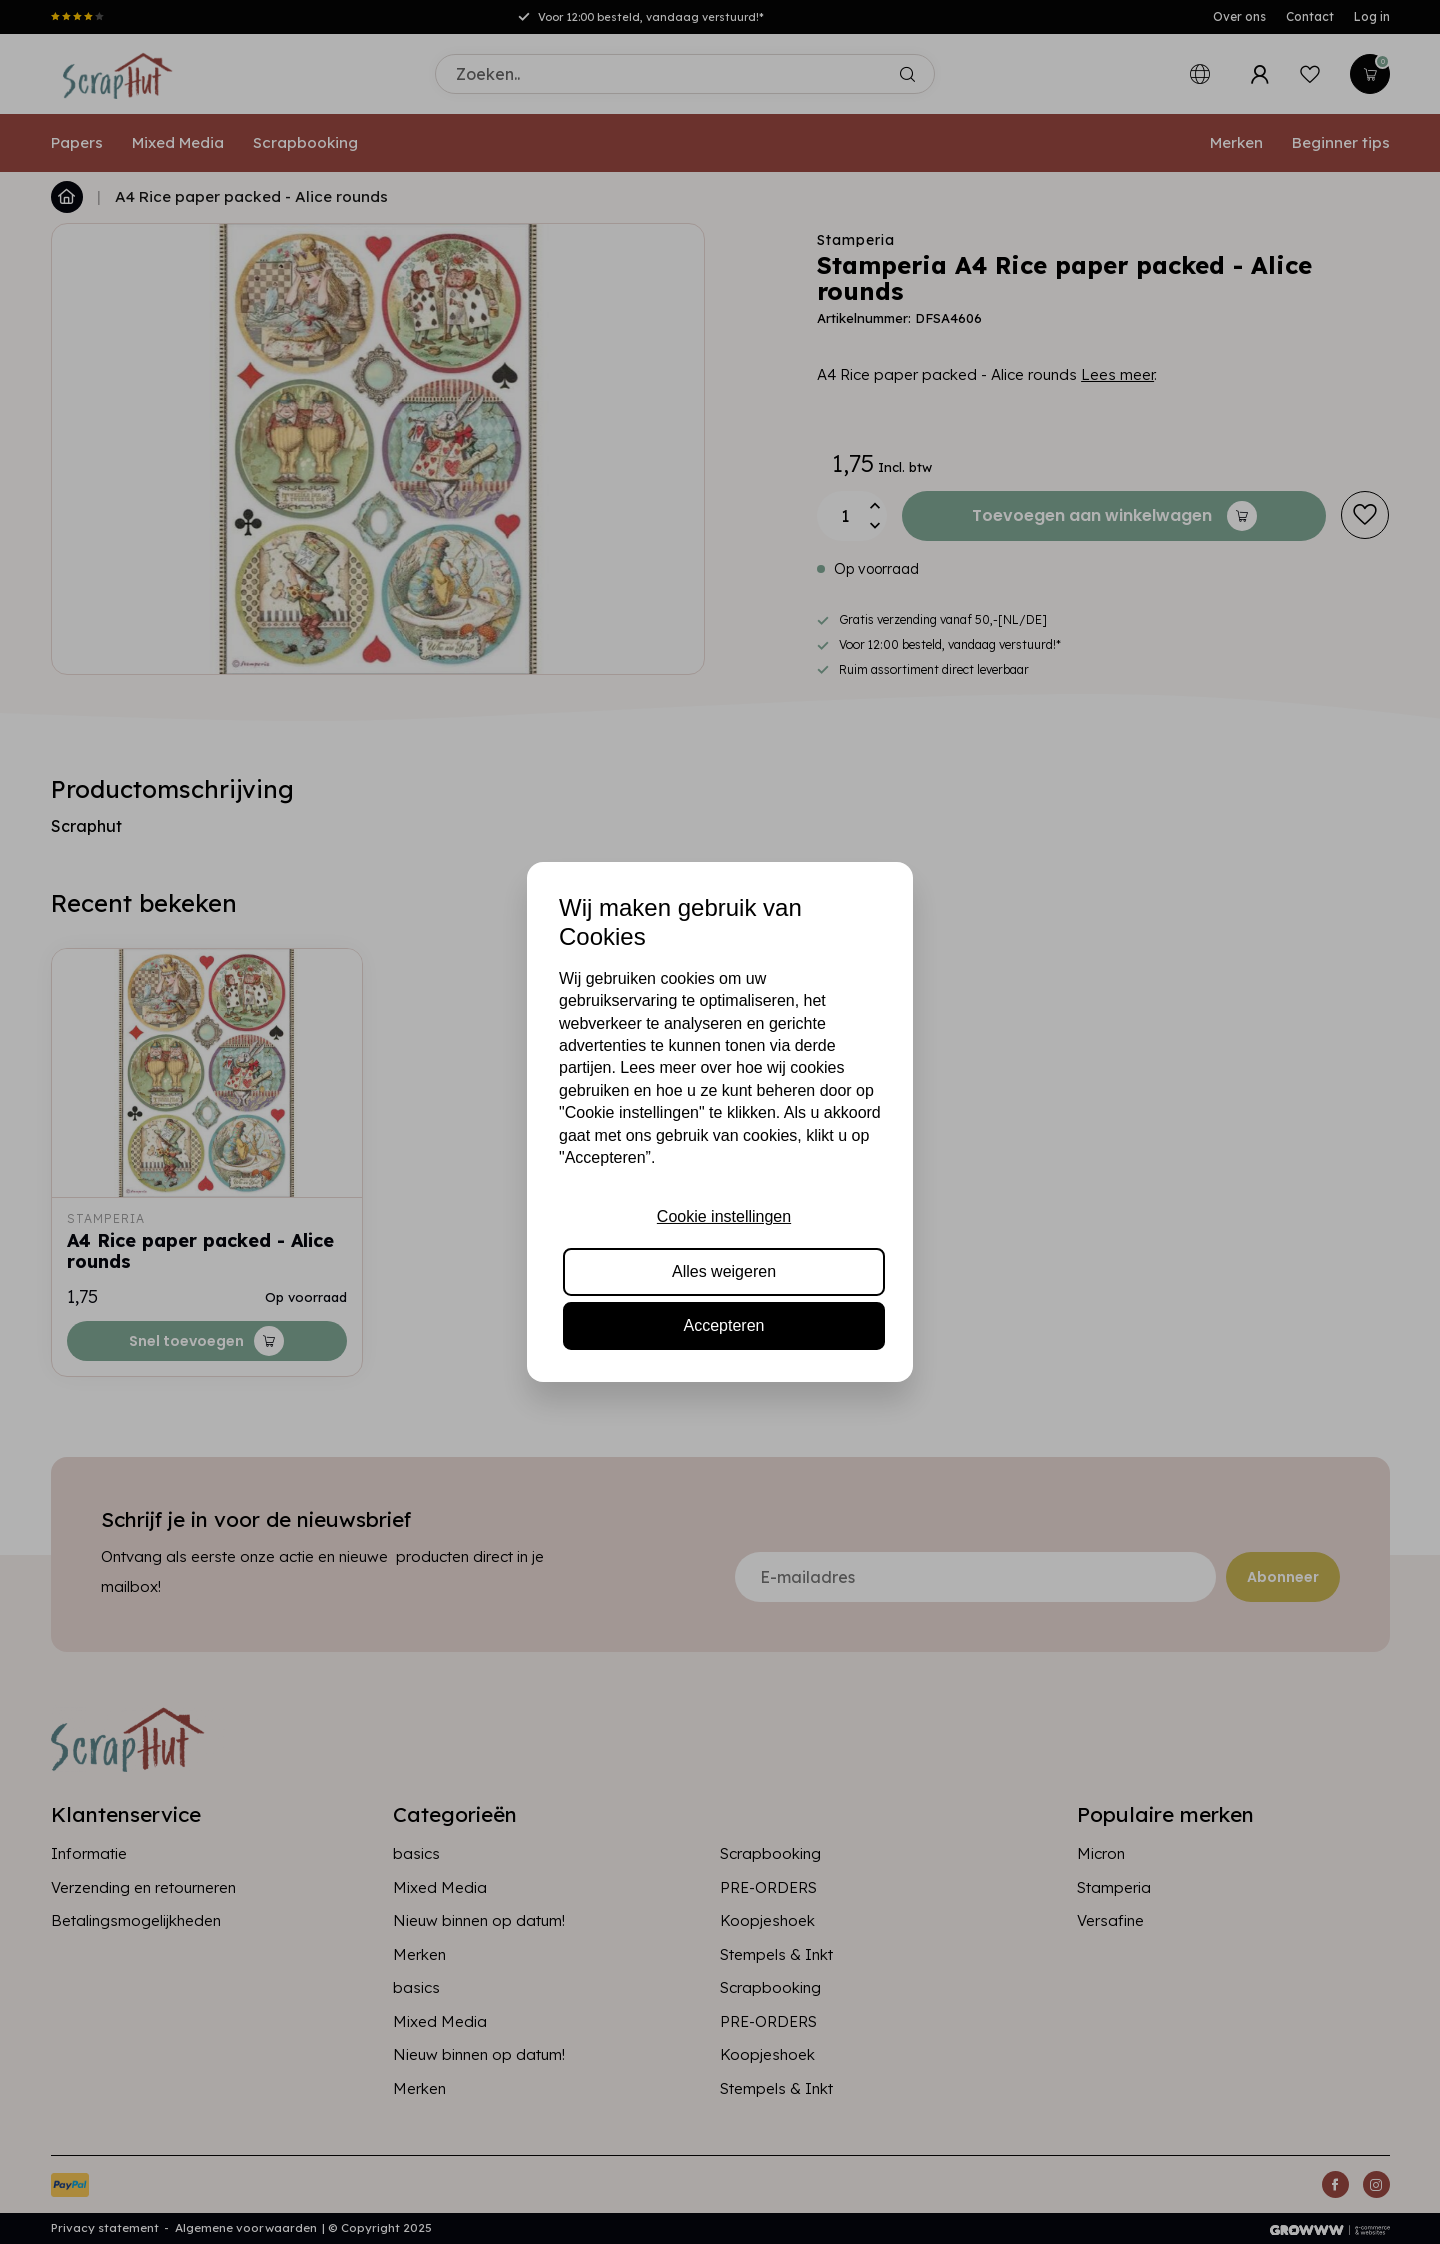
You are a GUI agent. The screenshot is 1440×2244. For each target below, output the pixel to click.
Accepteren (724, 1325)
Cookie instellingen (724, 1216)
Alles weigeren (724, 1271)
